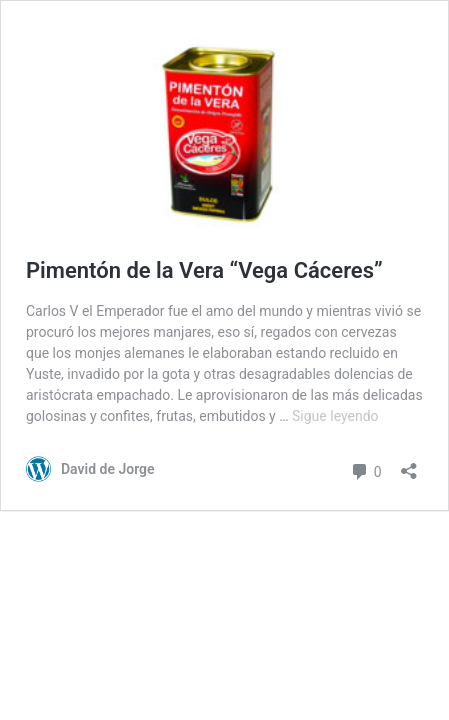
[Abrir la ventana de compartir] (409, 464)
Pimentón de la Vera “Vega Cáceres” (204, 270)
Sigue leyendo (335, 416)
